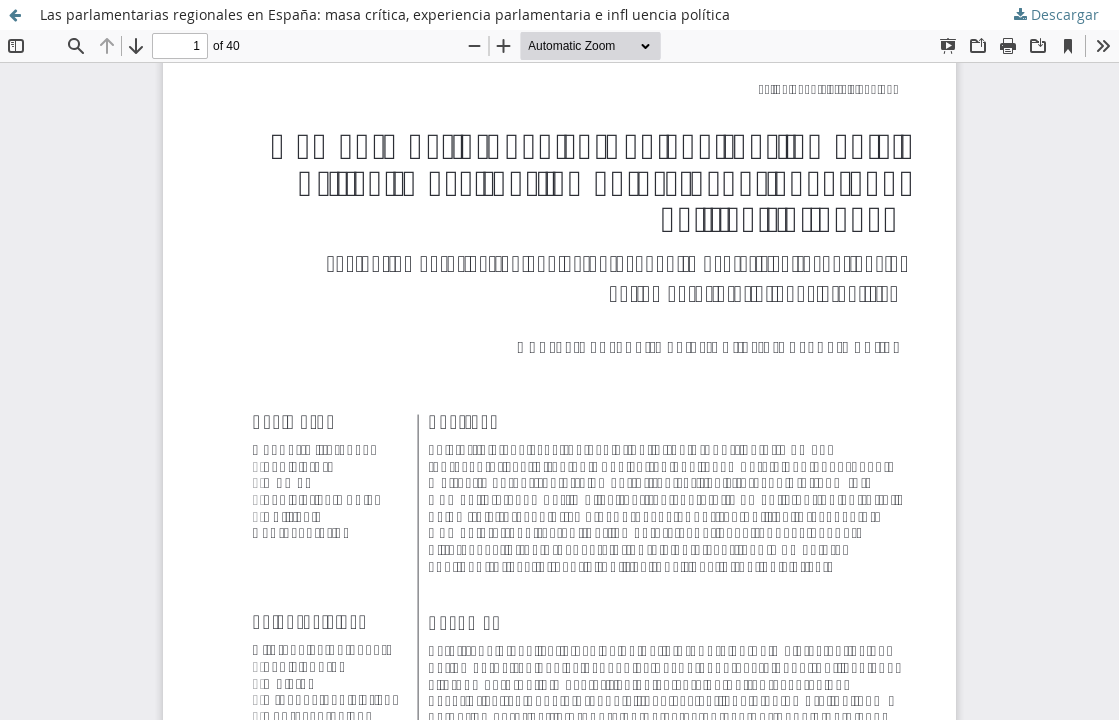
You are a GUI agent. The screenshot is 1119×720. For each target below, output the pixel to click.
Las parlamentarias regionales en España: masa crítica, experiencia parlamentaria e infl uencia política (385, 14)
